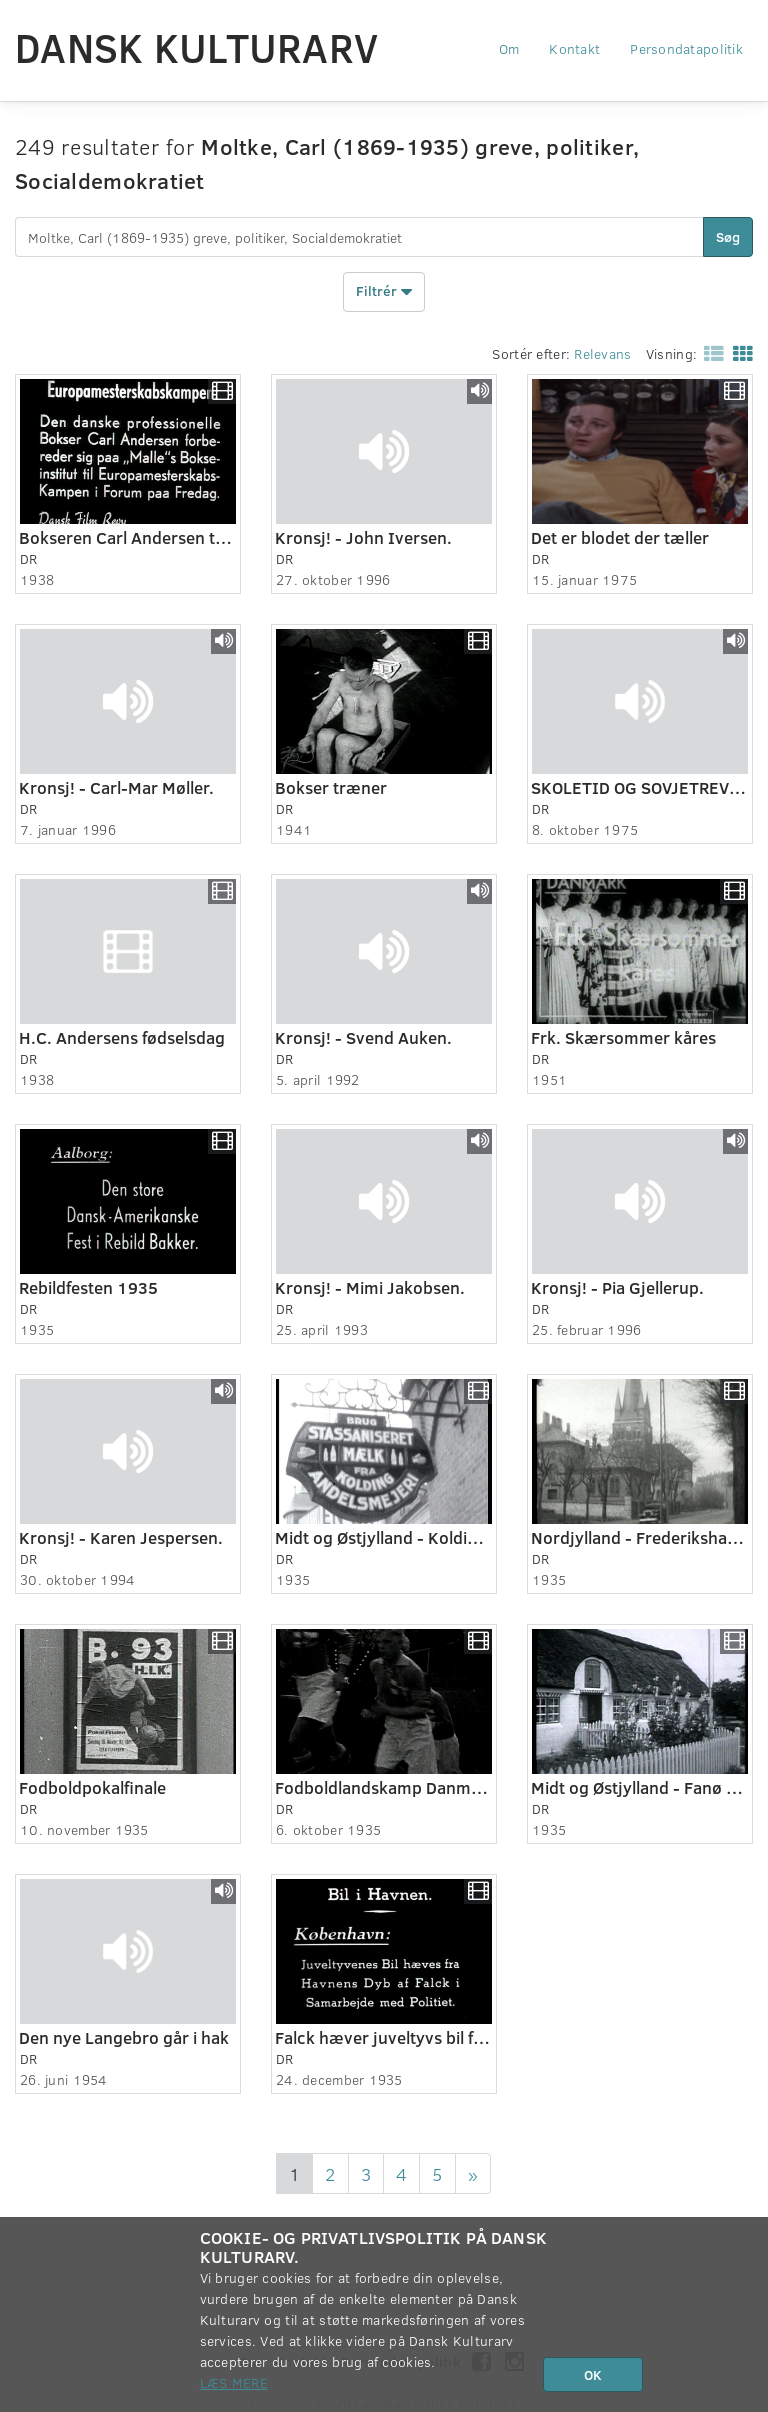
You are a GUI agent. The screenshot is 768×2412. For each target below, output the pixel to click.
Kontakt (574, 48)
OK (593, 2374)
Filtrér (384, 292)
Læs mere (234, 2382)
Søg (728, 236)
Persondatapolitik (686, 48)
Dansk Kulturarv (196, 47)
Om (509, 48)
